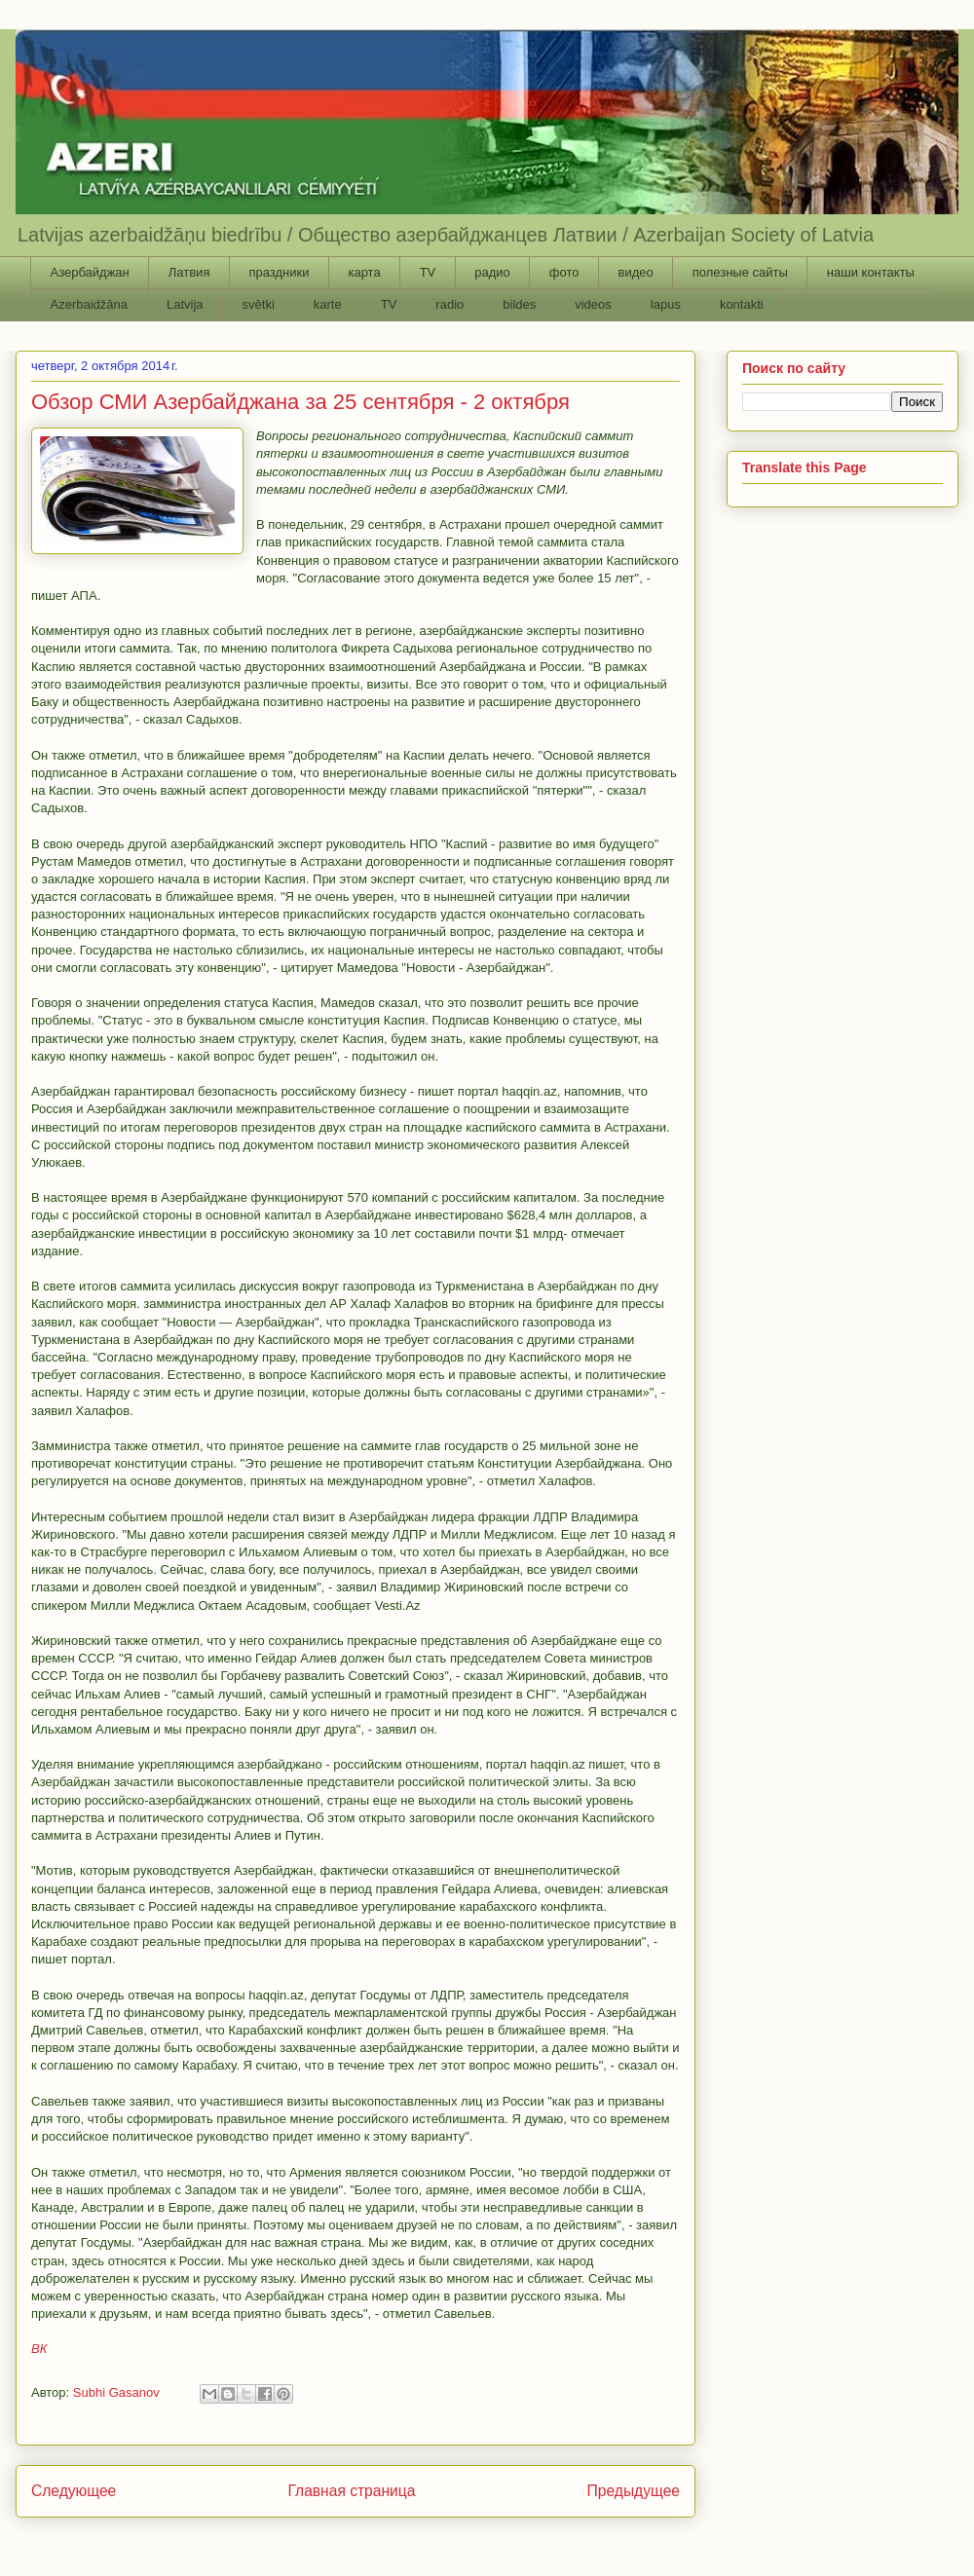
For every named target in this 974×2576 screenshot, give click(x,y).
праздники (278, 272)
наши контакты (871, 272)
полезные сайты (740, 272)
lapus (666, 304)
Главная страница (351, 2491)
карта (364, 272)
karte (328, 304)
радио (492, 272)
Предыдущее (633, 2491)
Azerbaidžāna (90, 304)
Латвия (189, 272)
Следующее (73, 2491)
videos (593, 304)
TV (428, 272)
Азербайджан (90, 272)
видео (635, 272)
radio (449, 304)
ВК (39, 2348)
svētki (259, 304)
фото (564, 272)
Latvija (185, 304)
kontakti (742, 304)
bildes (519, 304)
